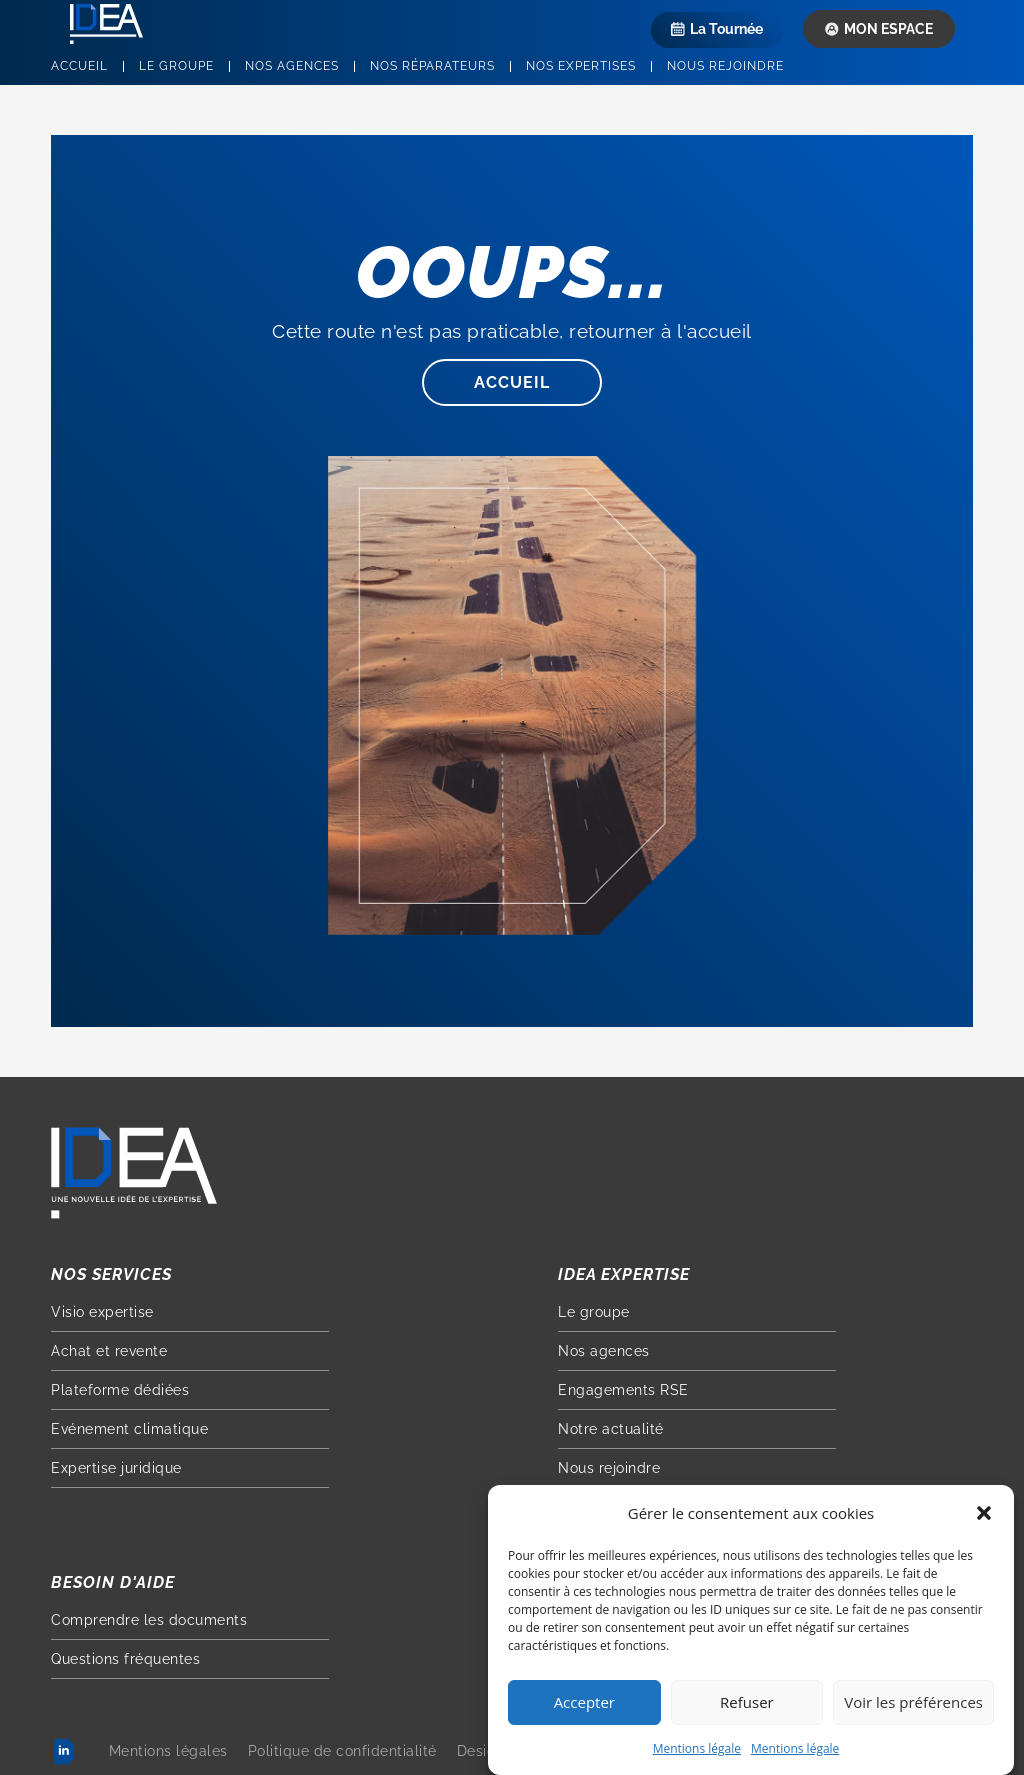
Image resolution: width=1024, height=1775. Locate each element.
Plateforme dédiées (120, 1390)
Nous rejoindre (725, 66)
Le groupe (176, 66)
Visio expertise (102, 1312)
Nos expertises (581, 66)
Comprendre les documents (149, 1620)
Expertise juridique (116, 1468)
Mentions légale (697, 1750)
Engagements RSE (623, 1390)
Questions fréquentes (125, 1659)
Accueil (79, 66)
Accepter (584, 1705)
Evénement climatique (129, 1429)
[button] (984, 1516)
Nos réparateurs (432, 66)
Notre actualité (611, 1429)
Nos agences (292, 66)
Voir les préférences (913, 1705)
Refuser (747, 1705)
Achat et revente (109, 1351)
